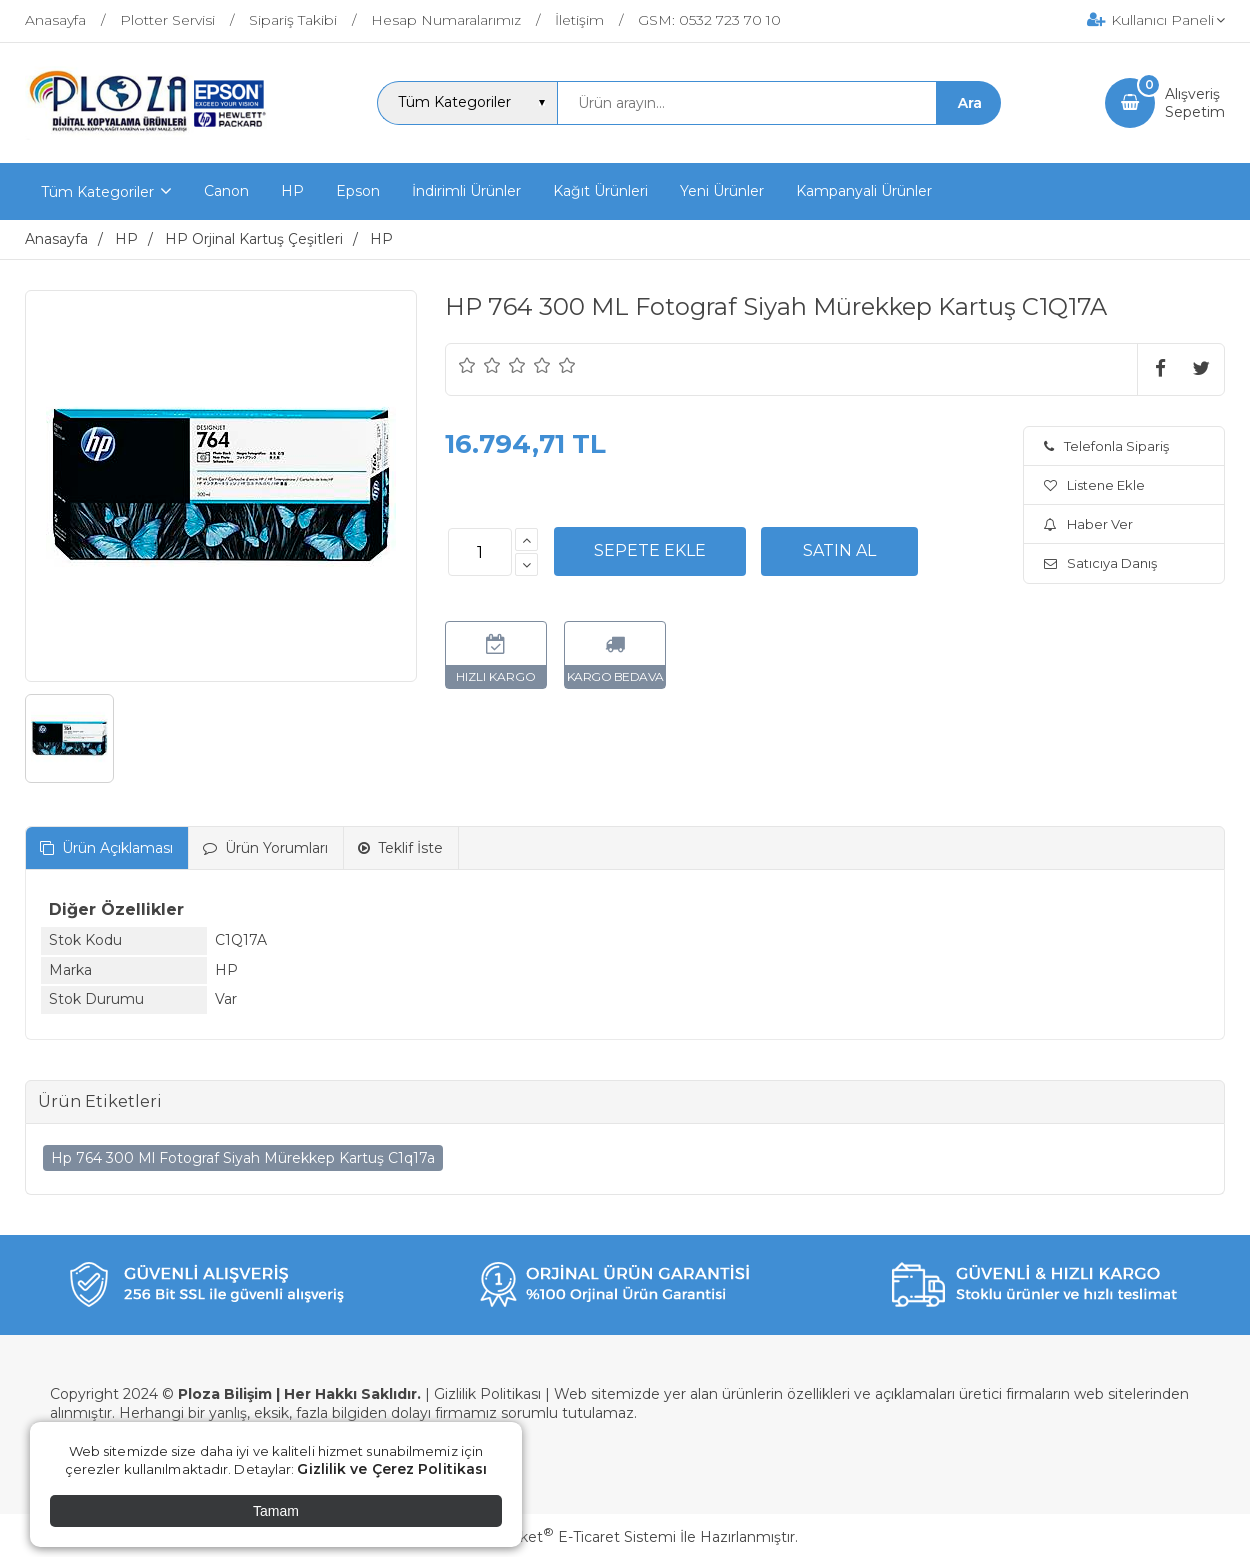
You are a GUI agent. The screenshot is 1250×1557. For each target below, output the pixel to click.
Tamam (276, 1511)
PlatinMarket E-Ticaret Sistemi (564, 1537)
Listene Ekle (1094, 485)
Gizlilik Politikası (487, 1394)
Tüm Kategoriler (97, 192)
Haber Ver (1088, 524)
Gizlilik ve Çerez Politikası (392, 1469)
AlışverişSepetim (1195, 103)
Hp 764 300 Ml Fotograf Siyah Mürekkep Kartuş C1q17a (243, 1158)
